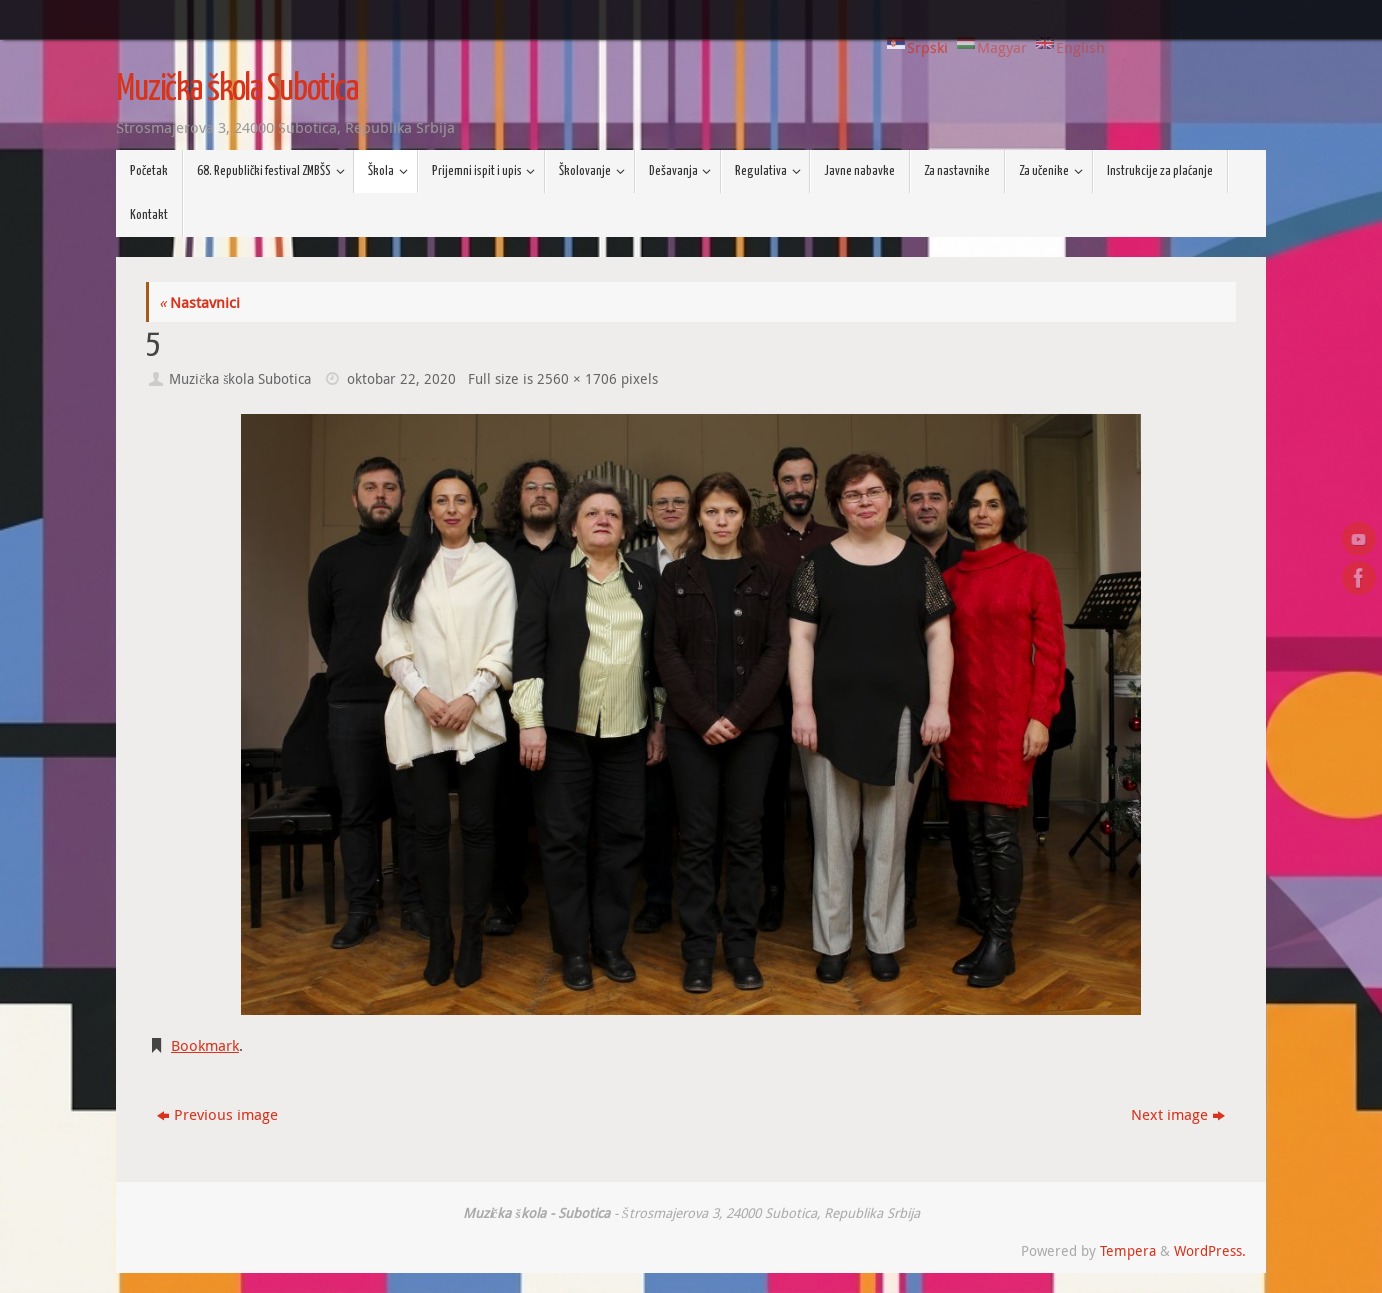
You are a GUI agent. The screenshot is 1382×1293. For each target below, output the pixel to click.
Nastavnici (199, 302)
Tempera (1128, 1251)
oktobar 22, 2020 (401, 379)
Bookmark (205, 1045)
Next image (1178, 1114)
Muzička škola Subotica (237, 90)
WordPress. (1210, 1251)
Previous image (217, 1114)
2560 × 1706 (577, 379)
